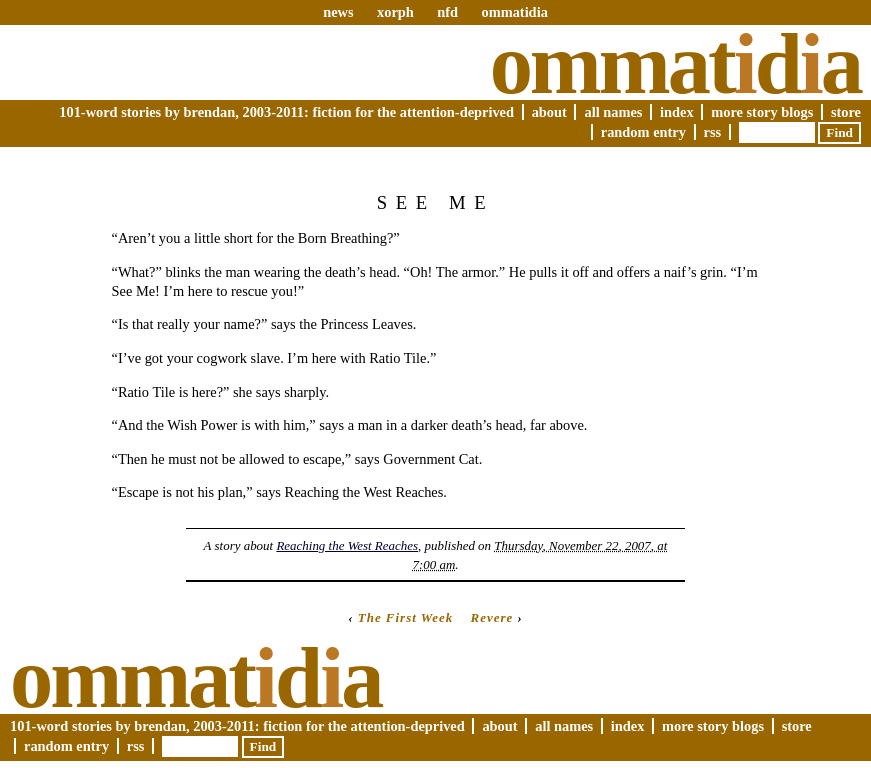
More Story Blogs (762, 112)
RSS (713, 132)
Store (846, 112)
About (549, 112)
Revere (492, 617)
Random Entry (643, 132)
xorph (395, 12)
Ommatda (675, 64)
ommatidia (514, 12)
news (338, 12)
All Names (613, 112)
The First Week (406, 617)
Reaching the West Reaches (347, 545)
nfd (447, 12)
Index (677, 112)
